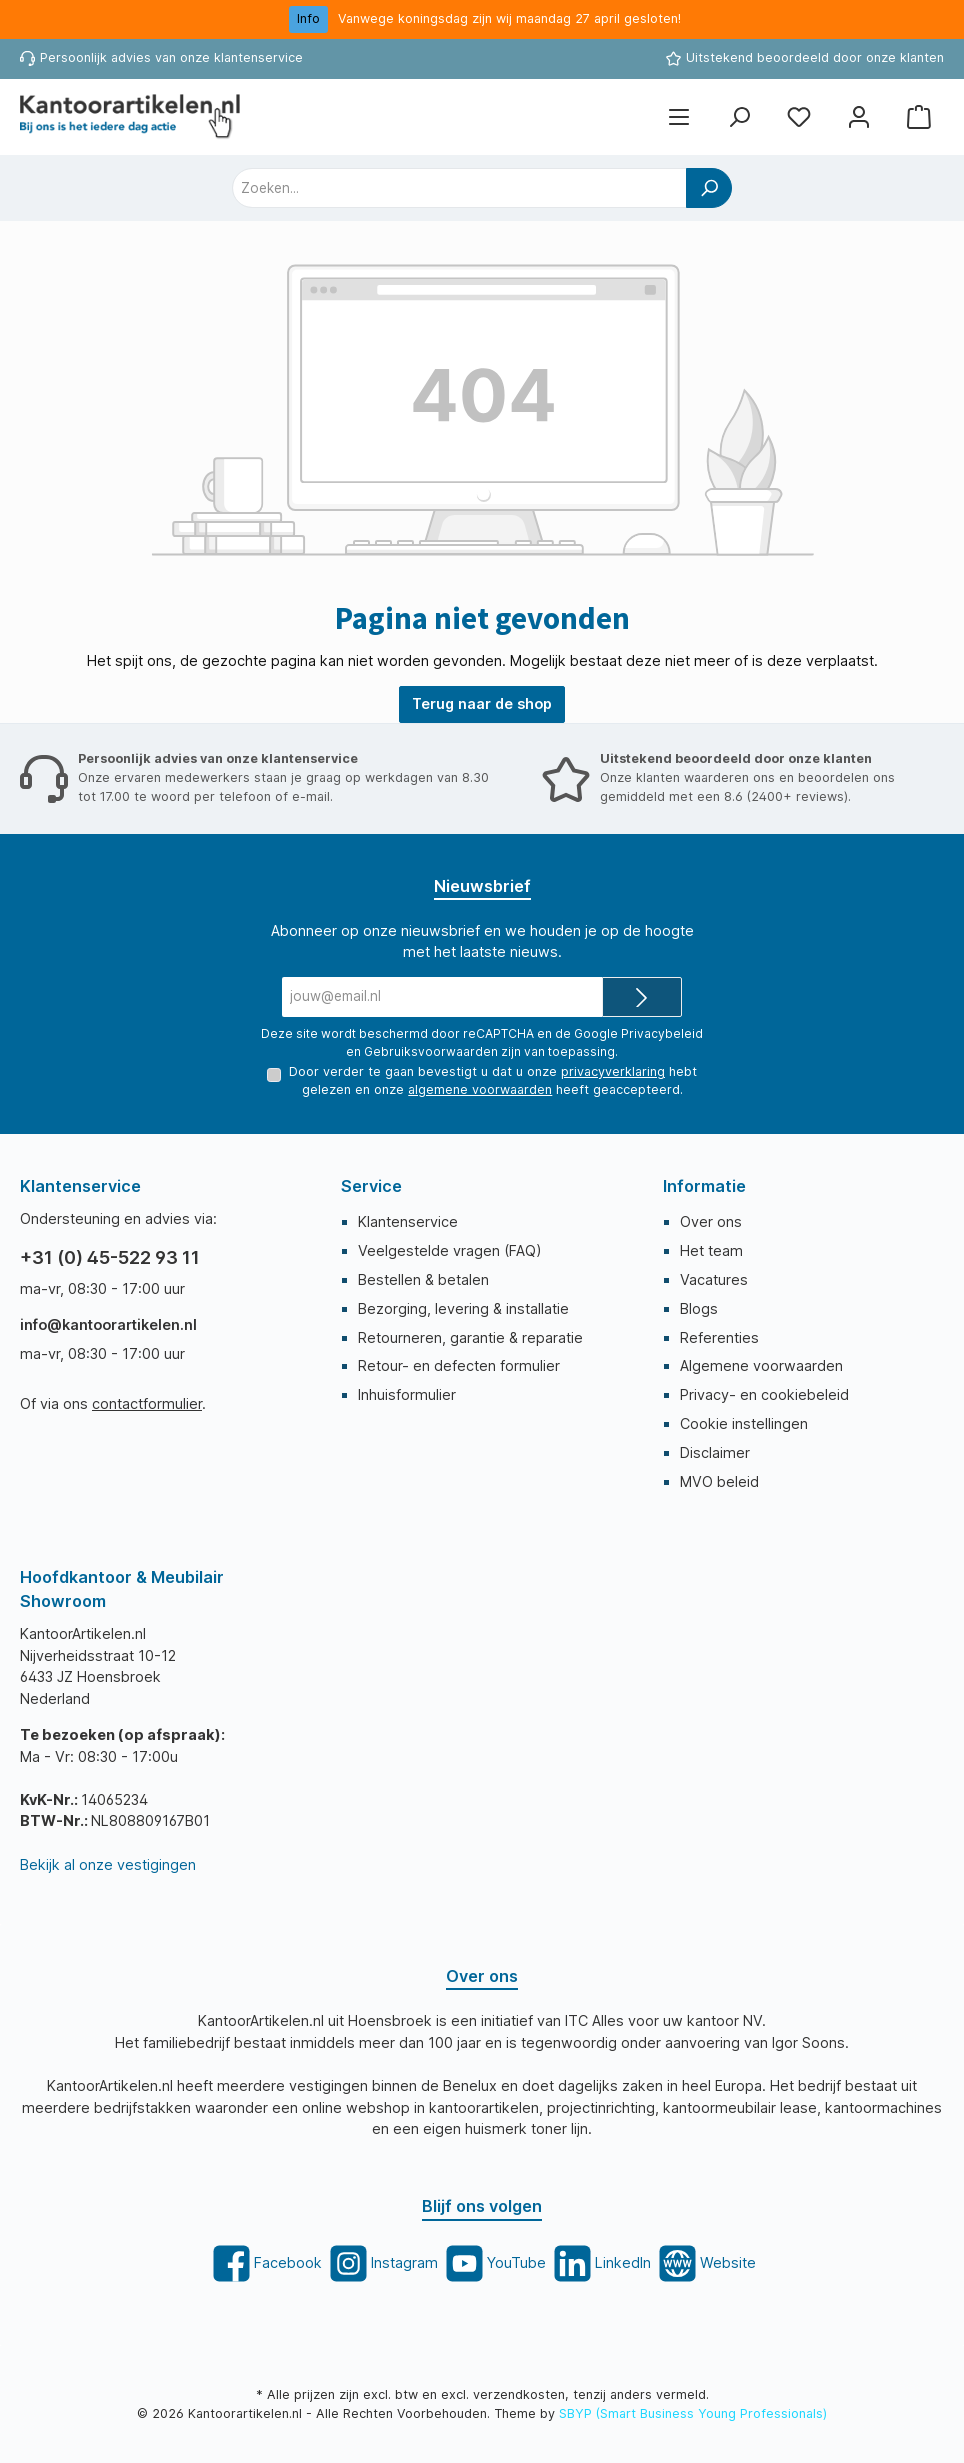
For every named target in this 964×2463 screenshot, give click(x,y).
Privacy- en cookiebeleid (764, 1394)
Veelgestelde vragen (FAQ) (450, 1250)
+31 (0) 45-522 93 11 (110, 1257)
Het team (711, 1250)
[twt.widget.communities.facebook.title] (265, 2263)
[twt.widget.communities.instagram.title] (382, 2263)
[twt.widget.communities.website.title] (705, 2263)
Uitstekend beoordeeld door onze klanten (815, 57)
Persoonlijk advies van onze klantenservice (171, 57)
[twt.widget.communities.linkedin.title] (600, 2263)
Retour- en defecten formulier (459, 1365)
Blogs (699, 1308)
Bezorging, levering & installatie (463, 1308)
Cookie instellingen (744, 1423)
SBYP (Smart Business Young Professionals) (693, 2413)
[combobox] (459, 188)
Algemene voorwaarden (761, 1365)
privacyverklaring (613, 1071)
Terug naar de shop (482, 703)
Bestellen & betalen (423, 1279)
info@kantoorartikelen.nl (108, 1324)
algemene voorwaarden (480, 1089)
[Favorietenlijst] (799, 116)
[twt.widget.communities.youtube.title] (494, 2263)
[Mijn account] (859, 116)
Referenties (719, 1337)
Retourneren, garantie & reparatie (470, 1337)
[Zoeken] (739, 116)
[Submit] (642, 997)
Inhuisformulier (407, 1394)
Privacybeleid (662, 1033)
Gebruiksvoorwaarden (431, 1051)
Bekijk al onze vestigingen (108, 1864)
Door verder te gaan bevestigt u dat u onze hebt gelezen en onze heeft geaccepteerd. (493, 1080)
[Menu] (679, 116)
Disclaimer (715, 1452)
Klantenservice (408, 1221)
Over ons (711, 1221)
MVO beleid (719, 1481)
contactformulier (147, 1403)
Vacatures (714, 1279)
